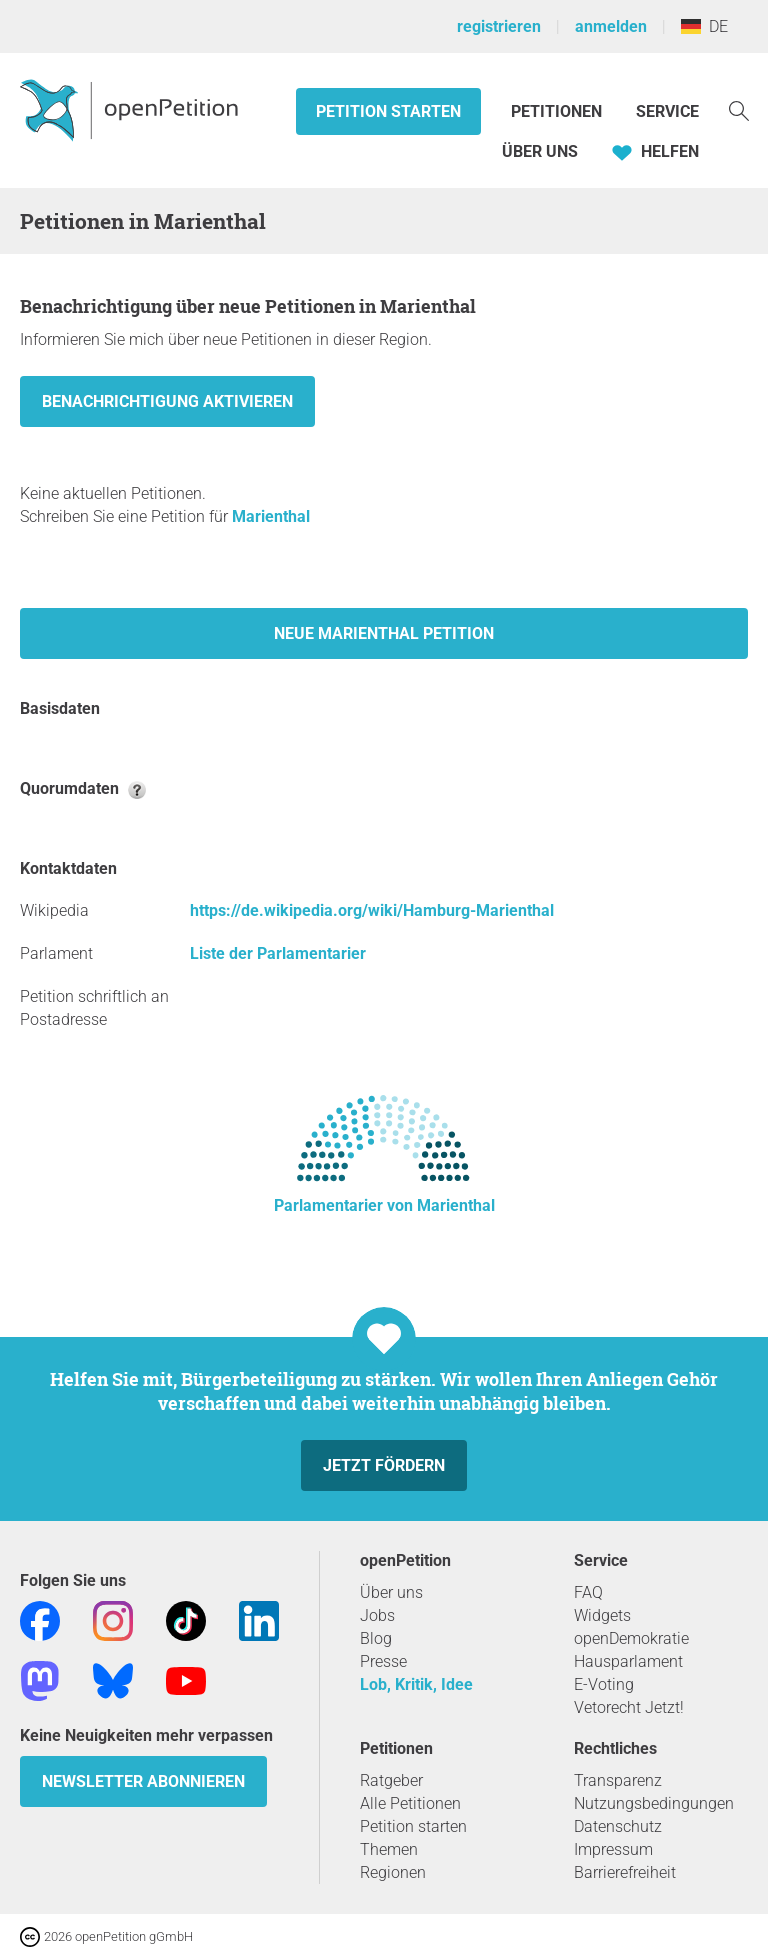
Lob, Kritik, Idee (416, 1684)
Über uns (391, 1592)
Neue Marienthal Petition (384, 633)
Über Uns (540, 151)
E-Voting (604, 1684)
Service (667, 111)
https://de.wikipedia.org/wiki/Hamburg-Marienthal (372, 910)
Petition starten (388, 111)
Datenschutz (618, 1826)
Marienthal (271, 516)
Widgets (602, 1615)
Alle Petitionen (410, 1803)
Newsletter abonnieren (143, 1781)
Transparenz (618, 1780)
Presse (383, 1661)
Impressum (613, 1849)
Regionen (393, 1872)
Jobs (377, 1615)
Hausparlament (628, 1661)
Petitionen (558, 111)
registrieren (499, 26)
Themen (389, 1849)
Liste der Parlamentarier (278, 953)
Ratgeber (391, 1780)
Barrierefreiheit (625, 1872)
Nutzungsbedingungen (654, 1803)
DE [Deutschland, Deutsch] (704, 26)
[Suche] (739, 109)
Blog (376, 1638)
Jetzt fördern (384, 1465)
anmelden (611, 26)
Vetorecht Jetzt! (629, 1707)
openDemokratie (631, 1638)
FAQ (588, 1592)
